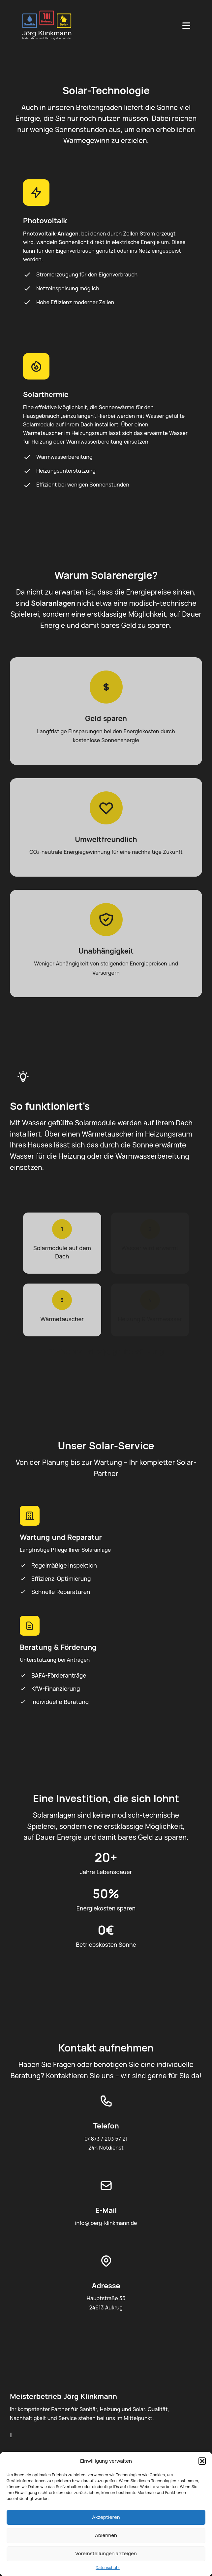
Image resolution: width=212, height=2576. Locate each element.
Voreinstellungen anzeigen (106, 2553)
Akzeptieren (106, 2517)
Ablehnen (106, 2535)
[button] (202, 2461)
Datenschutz (108, 2567)
